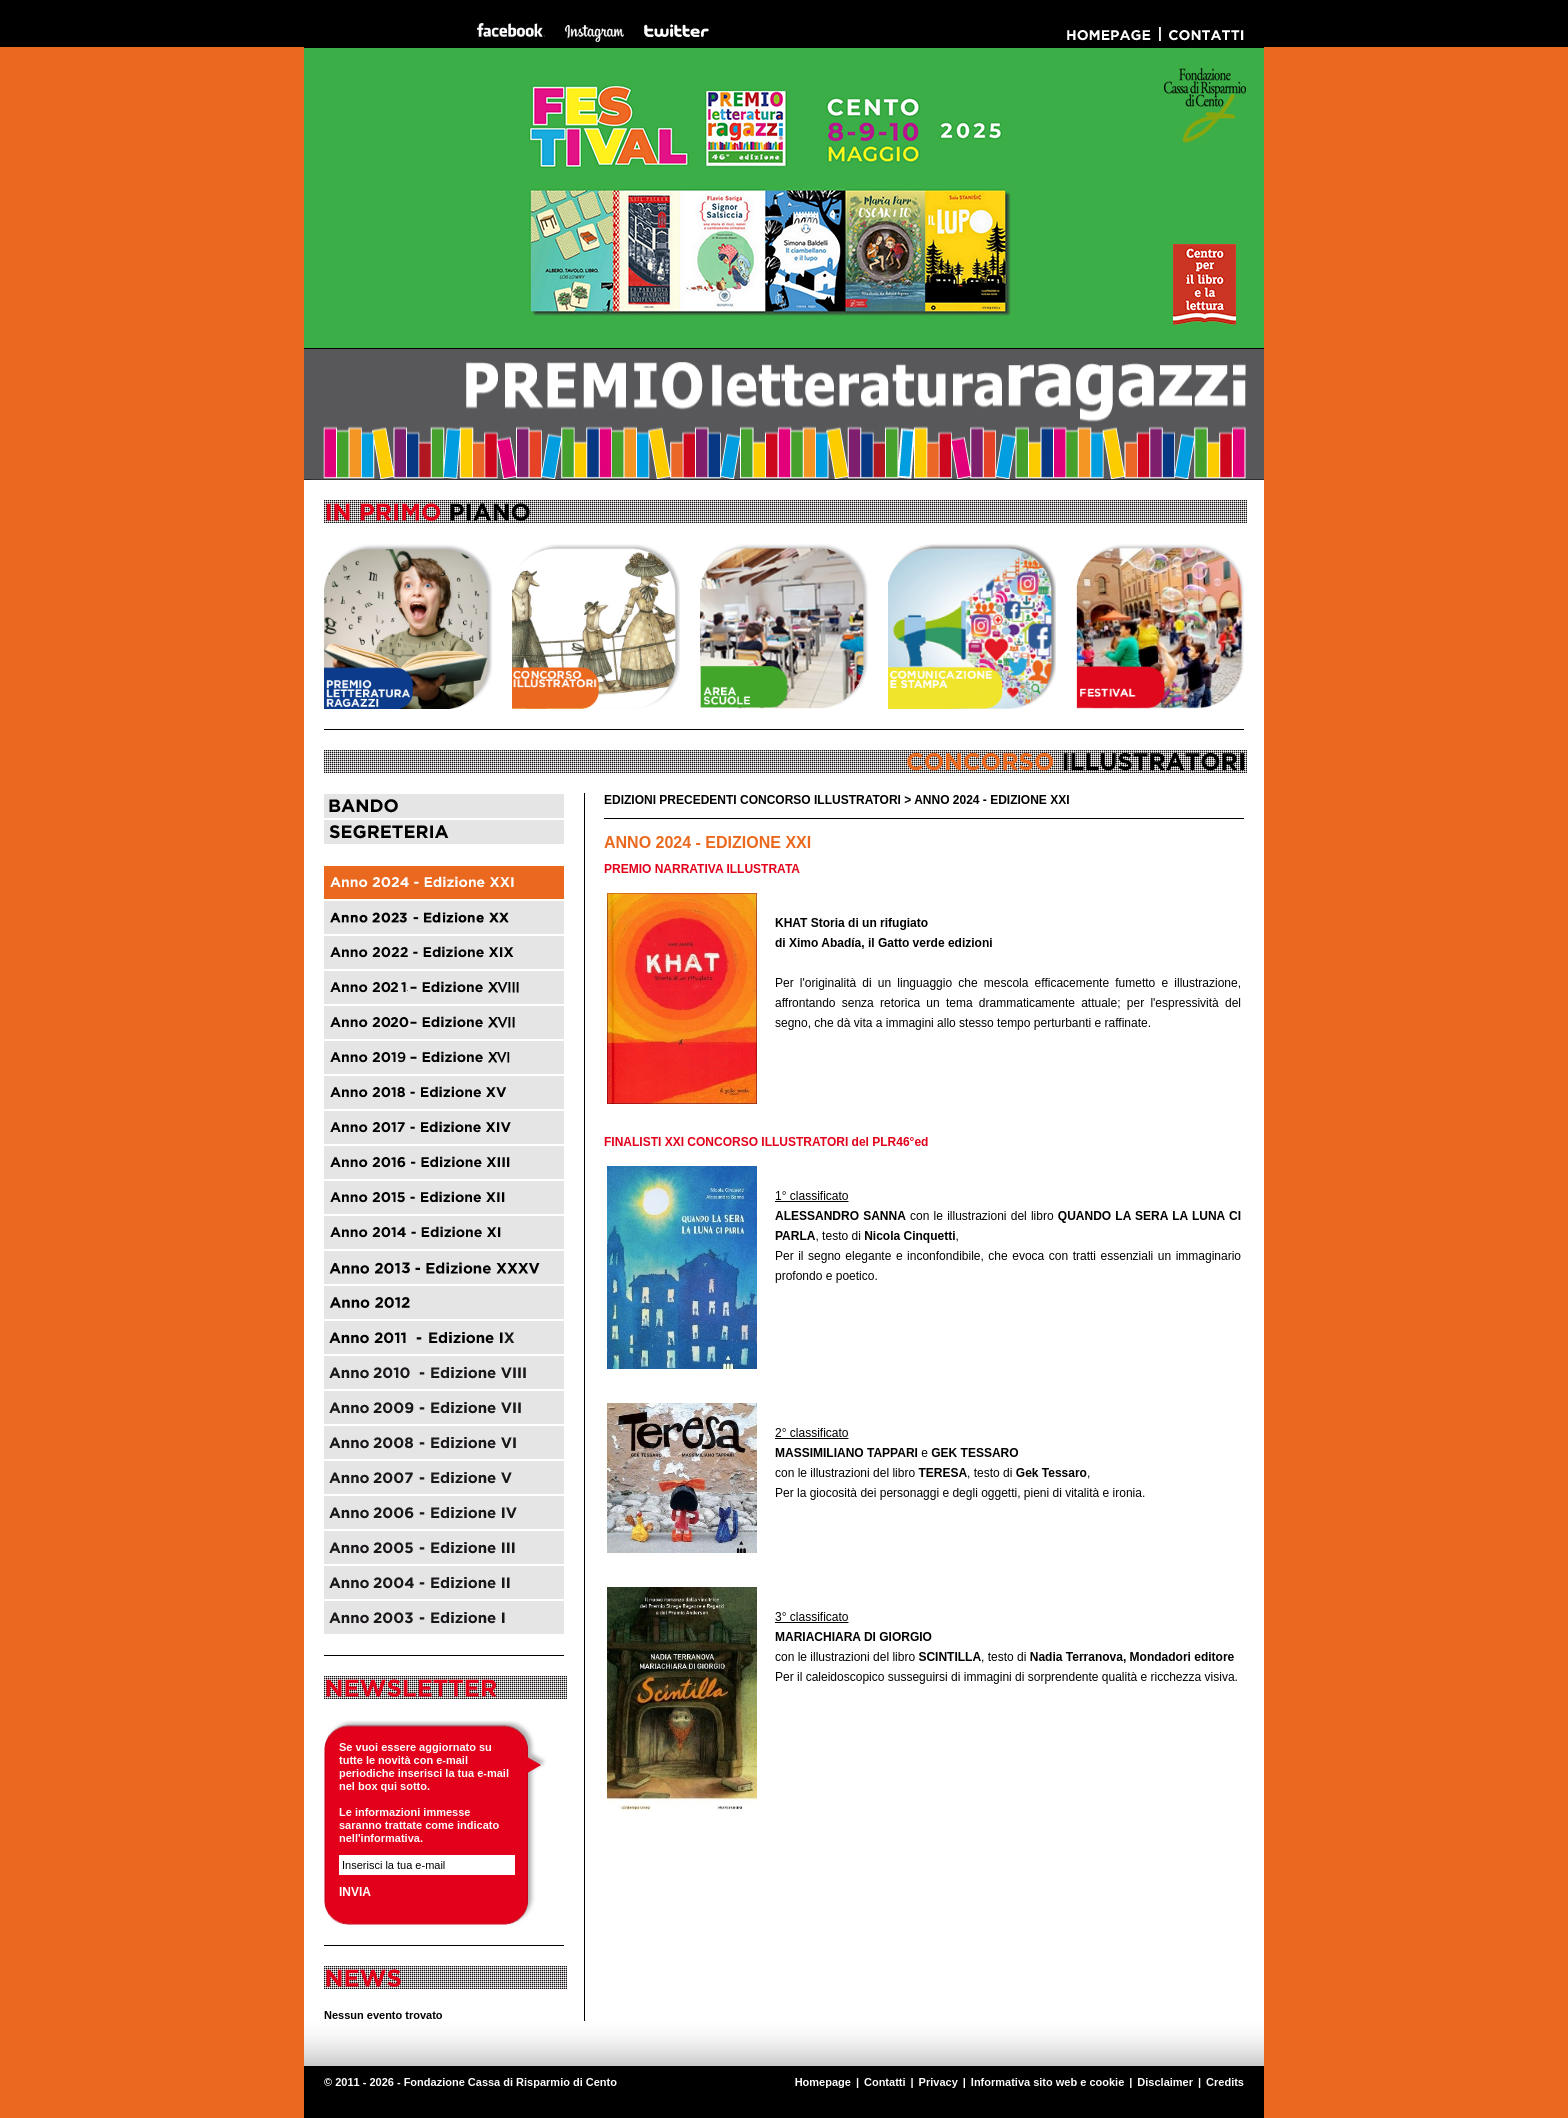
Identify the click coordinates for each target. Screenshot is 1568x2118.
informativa (390, 1838)
